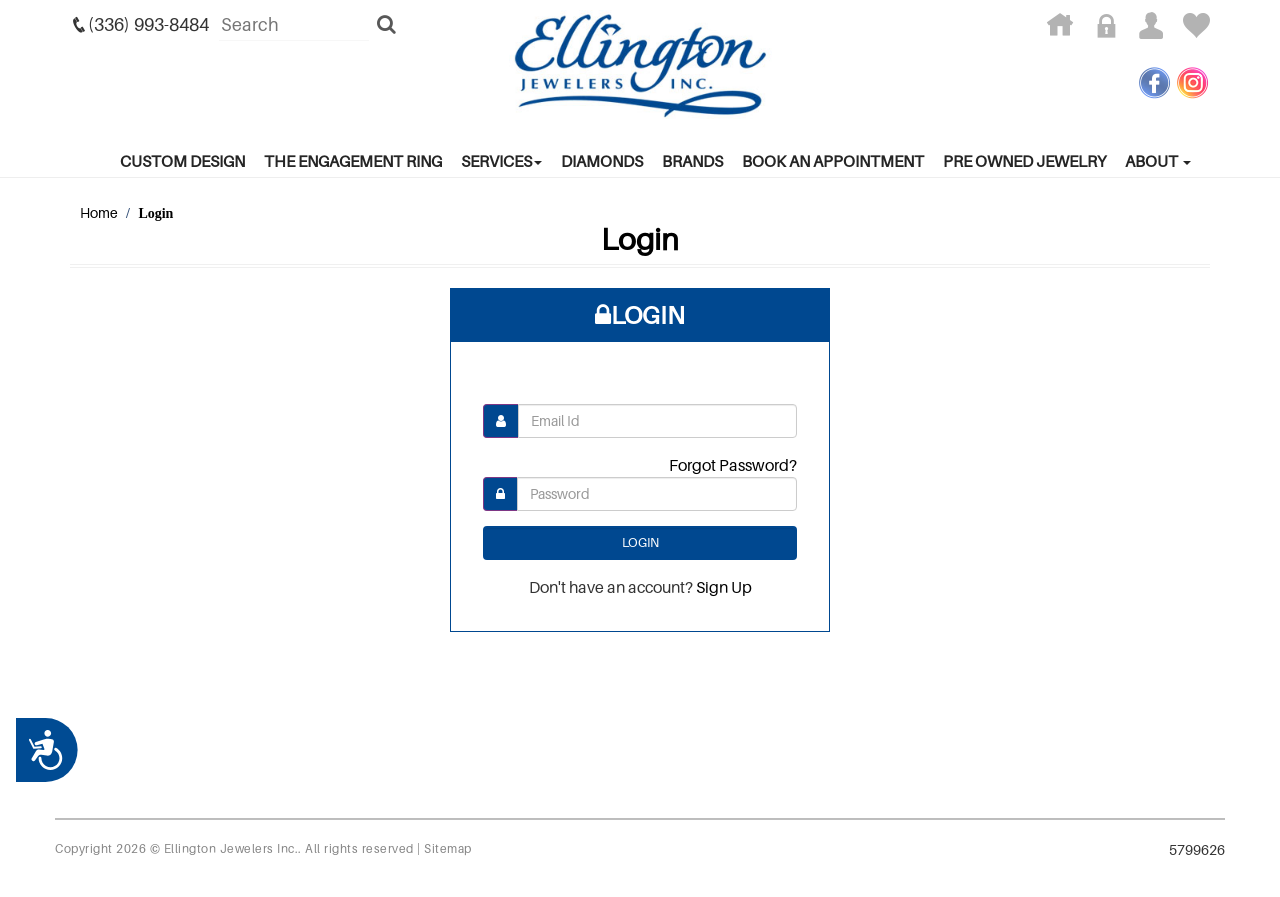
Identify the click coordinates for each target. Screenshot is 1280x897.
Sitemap (448, 848)
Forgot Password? (733, 465)
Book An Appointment (833, 161)
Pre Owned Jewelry (1024, 161)
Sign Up (724, 587)
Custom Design (182, 161)
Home (99, 212)
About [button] (1158, 161)
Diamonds (602, 161)
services (501, 161)
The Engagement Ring (353, 161)
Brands (692, 161)
